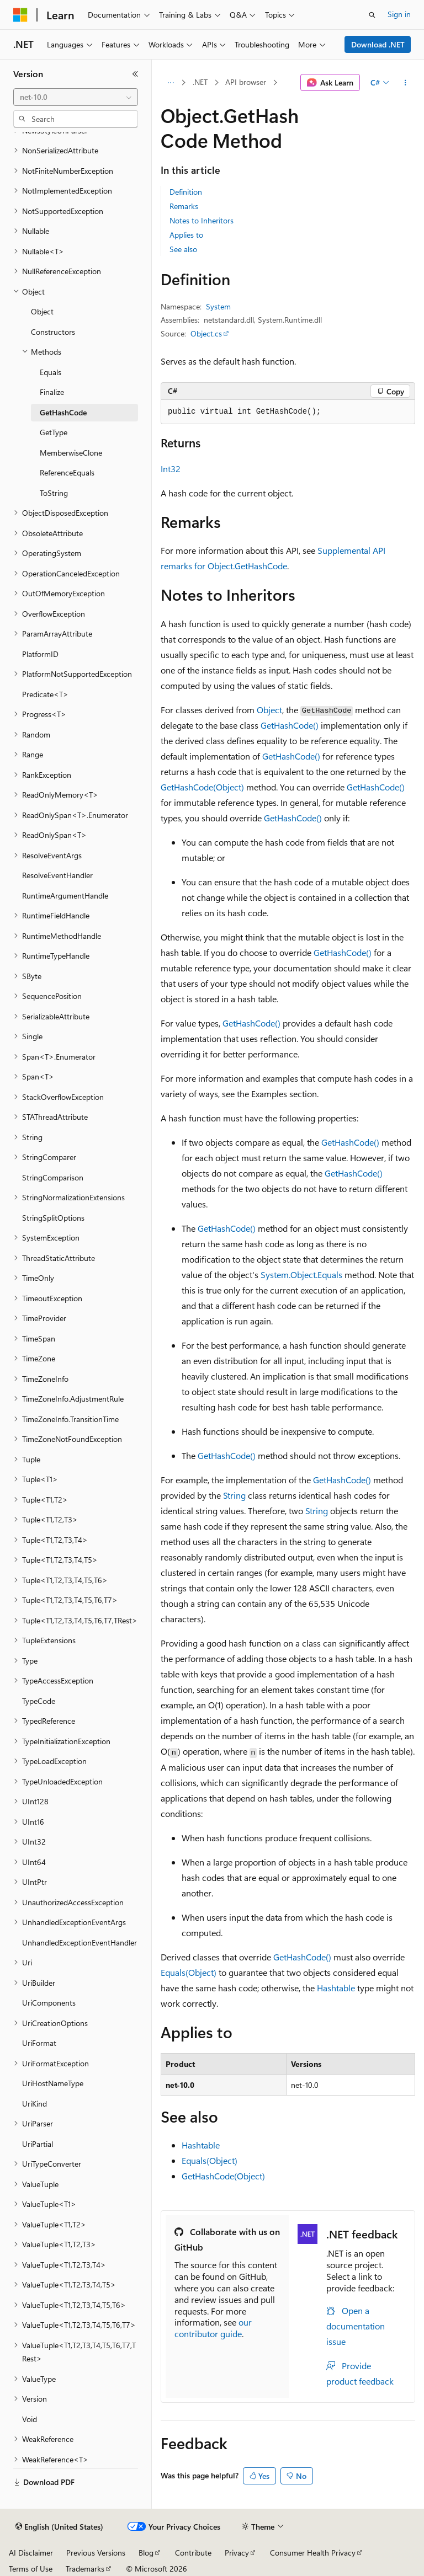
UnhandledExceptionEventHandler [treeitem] (79, 1942)
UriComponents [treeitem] (49, 2002)
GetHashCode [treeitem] (63, 412)
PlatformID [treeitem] (40, 654)
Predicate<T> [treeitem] (45, 694)
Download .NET (378, 44)
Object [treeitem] (42, 311)
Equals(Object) (188, 1972)
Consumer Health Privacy (313, 2552)
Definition (185, 191)
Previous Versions (95, 2552)
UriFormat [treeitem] (39, 2043)
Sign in (399, 14)
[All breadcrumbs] (170, 83)
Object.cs (206, 333)
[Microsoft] (20, 15)
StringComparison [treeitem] (52, 1177)
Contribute (193, 2552)
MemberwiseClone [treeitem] (71, 452)
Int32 (171, 468)
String (234, 1495)
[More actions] (405, 83)
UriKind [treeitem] (34, 2103)
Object (269, 709)
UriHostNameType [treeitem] (52, 2083)
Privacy (237, 2552)
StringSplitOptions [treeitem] (53, 1217)
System (218, 306)
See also (183, 249)
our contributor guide (213, 2327)
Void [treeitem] (29, 2419)
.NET (200, 82)
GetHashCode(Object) (202, 787)
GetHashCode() (290, 725)
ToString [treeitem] (54, 493)
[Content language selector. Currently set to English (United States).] (59, 2527)
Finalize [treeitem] (52, 392)
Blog (146, 2552)
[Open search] (372, 15)
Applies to (186, 234)
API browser (245, 82)
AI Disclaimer (31, 2552)
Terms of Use (30, 2568)
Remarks (183, 206)
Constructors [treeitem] (53, 332)
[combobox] (75, 97)
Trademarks (85, 2568)
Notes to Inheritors (201, 220)
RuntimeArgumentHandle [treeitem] (65, 895)
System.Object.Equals (301, 1274)
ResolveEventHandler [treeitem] (57, 875)
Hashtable (336, 1988)
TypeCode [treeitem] (38, 1701)
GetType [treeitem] (53, 432)
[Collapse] (135, 74)
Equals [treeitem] (50, 372)
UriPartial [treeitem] (37, 2144)
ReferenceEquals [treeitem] (67, 472)
